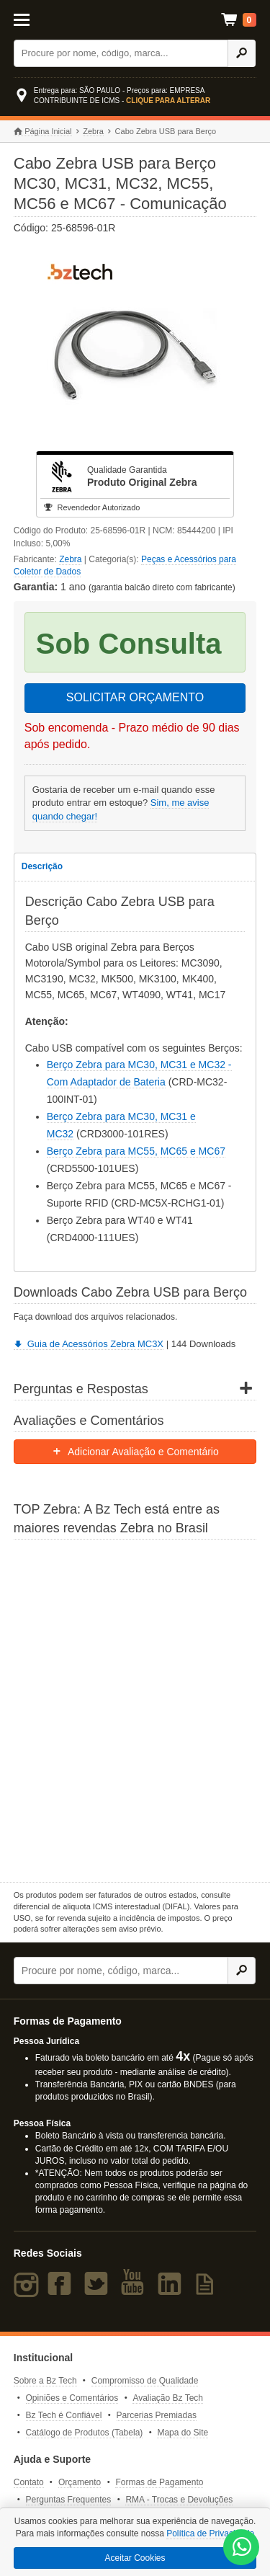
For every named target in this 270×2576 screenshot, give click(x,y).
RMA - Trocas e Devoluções (179, 2500)
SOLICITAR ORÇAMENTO (135, 697)
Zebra (93, 131)
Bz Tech (132, 20)
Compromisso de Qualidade (145, 2381)
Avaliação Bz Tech (167, 2398)
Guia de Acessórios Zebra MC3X (88, 1343)
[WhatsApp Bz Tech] (242, 2548)
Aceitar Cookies (134, 2558)
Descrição (42, 866)
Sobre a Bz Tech (45, 2381)
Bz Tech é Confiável (64, 2415)
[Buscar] (121, 53)
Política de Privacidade (210, 2533)
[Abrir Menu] (29, 19)
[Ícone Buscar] (242, 53)
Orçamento (79, 2482)
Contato (29, 2482)
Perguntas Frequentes (69, 2500)
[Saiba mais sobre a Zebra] (135, 1709)
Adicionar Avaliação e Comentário (135, 1451)
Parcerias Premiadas (157, 2415)
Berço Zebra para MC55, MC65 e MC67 (136, 1151)
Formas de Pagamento (159, 2482)
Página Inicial (43, 131)
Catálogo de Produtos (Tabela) (84, 2433)
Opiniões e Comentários (72, 2398)
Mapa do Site (182, 2433)
